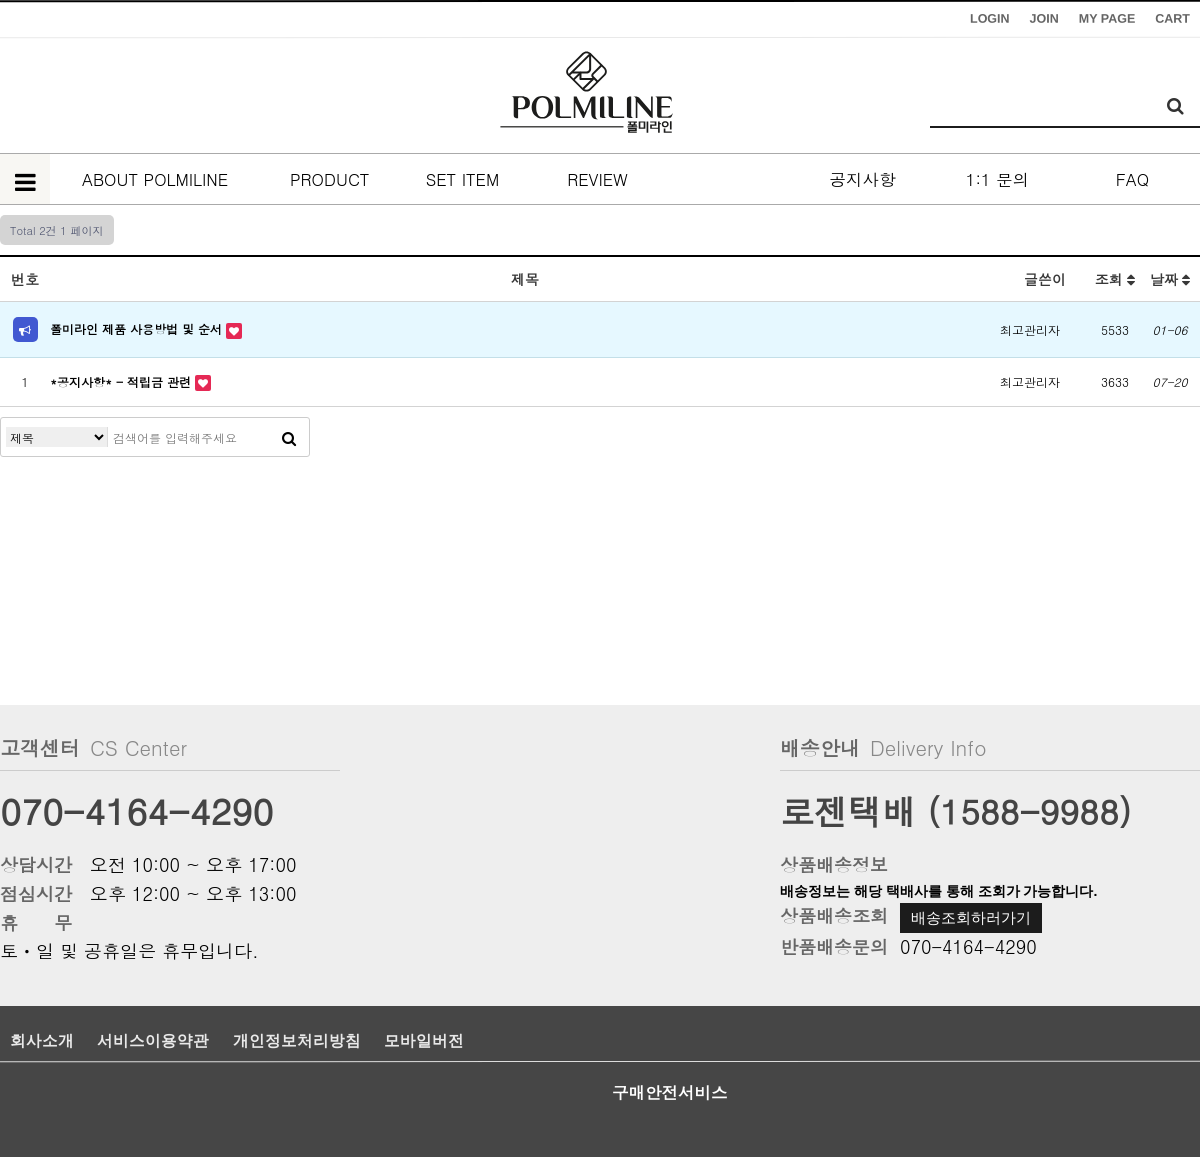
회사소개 (42, 1041)
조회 (1115, 279)
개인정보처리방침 (297, 1040)
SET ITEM (463, 179)
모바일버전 (424, 1040)
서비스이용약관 (153, 1040)
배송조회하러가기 (971, 917)
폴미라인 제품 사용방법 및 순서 (138, 328)
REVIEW (597, 179)
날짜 (1170, 279)
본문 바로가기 (0, 0)
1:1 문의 (997, 179)
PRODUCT (327, 179)
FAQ (1132, 179)
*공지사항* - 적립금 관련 (122, 381)
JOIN (1044, 19)
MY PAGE (1107, 19)
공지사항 (863, 179)
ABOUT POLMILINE (155, 179)
